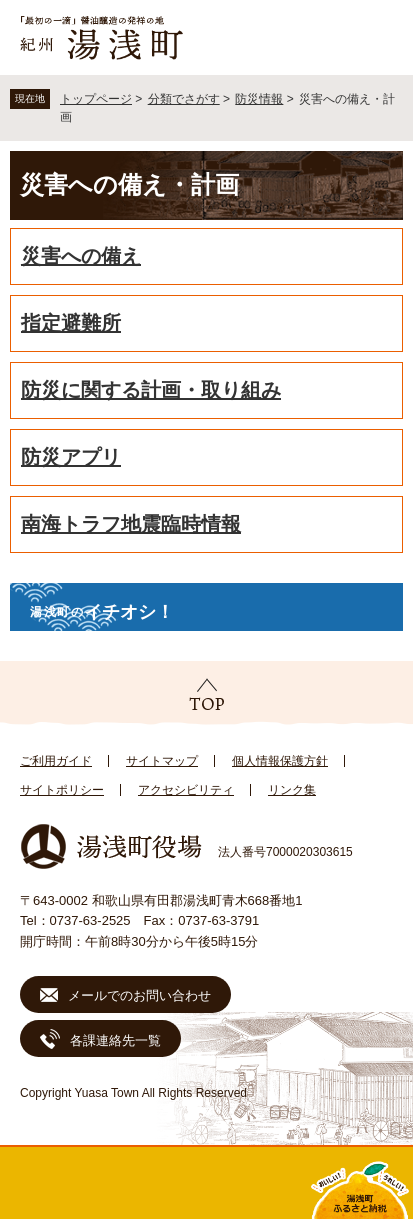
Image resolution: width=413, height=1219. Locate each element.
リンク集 (292, 790)
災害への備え (81, 256)
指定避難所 (71, 323)
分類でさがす (184, 99)
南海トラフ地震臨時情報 (131, 524)
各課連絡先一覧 (115, 1040)
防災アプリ (71, 457)
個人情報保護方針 (280, 761)
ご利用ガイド (56, 761)
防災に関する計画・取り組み (151, 390)
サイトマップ (162, 761)
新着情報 (154, 1183)
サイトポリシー (62, 790)
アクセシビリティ (186, 790)
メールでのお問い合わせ (139, 995)
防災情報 (259, 99)
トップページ (96, 99)
